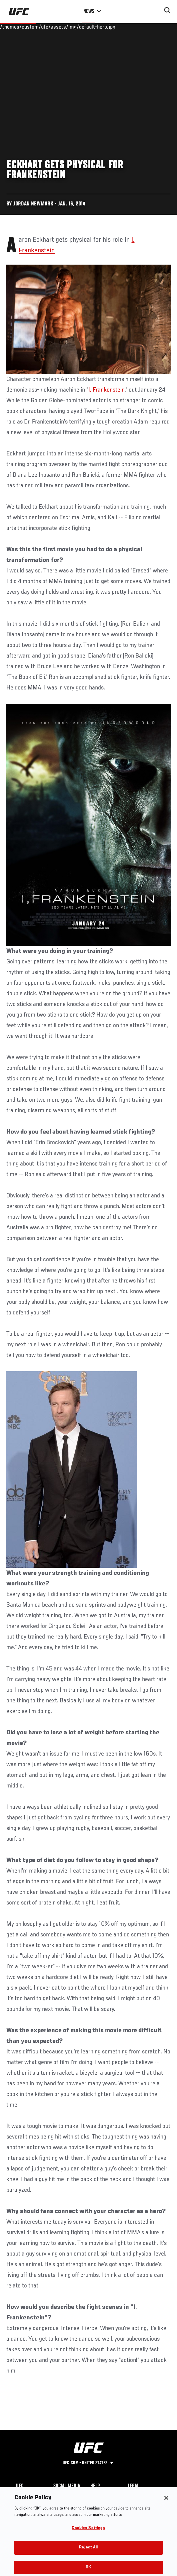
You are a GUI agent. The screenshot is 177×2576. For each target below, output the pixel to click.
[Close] (166, 2501)
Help (95, 2486)
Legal (133, 2486)
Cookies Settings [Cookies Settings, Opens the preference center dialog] (88, 2532)
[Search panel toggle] (167, 10)
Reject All (88, 2551)
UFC (19, 2486)
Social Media (66, 2486)
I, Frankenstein (106, 390)
